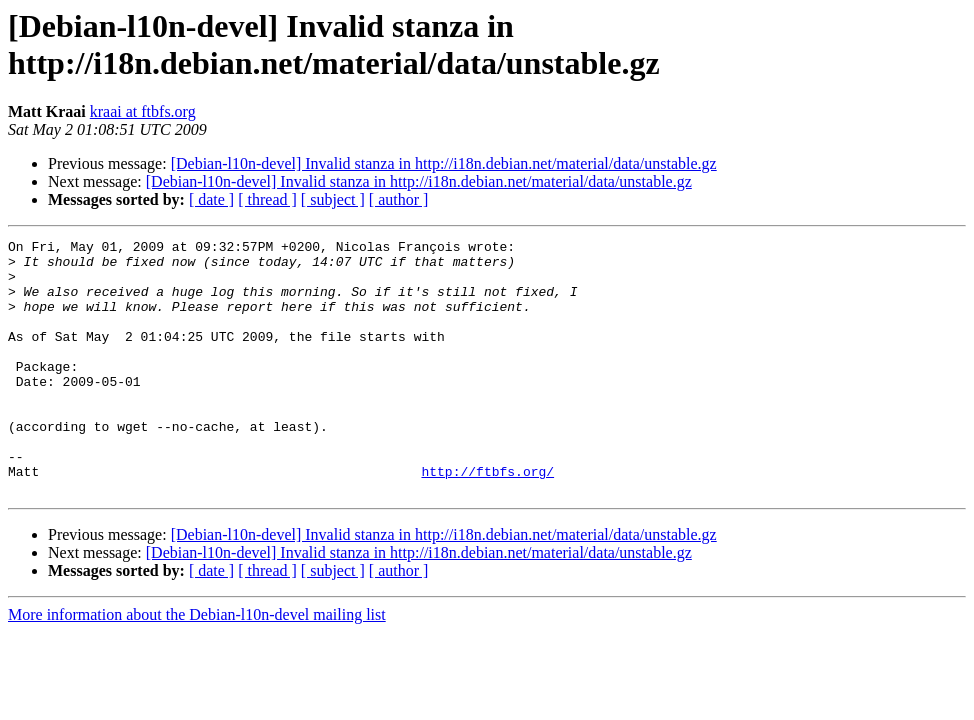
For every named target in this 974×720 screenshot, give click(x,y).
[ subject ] (333, 199)
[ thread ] (267, 199)
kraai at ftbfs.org (143, 111)
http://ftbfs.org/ (487, 519)
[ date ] (211, 199)
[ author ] (399, 199)
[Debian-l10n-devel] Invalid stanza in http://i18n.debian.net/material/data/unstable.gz (444, 163)
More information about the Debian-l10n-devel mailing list (197, 665)
